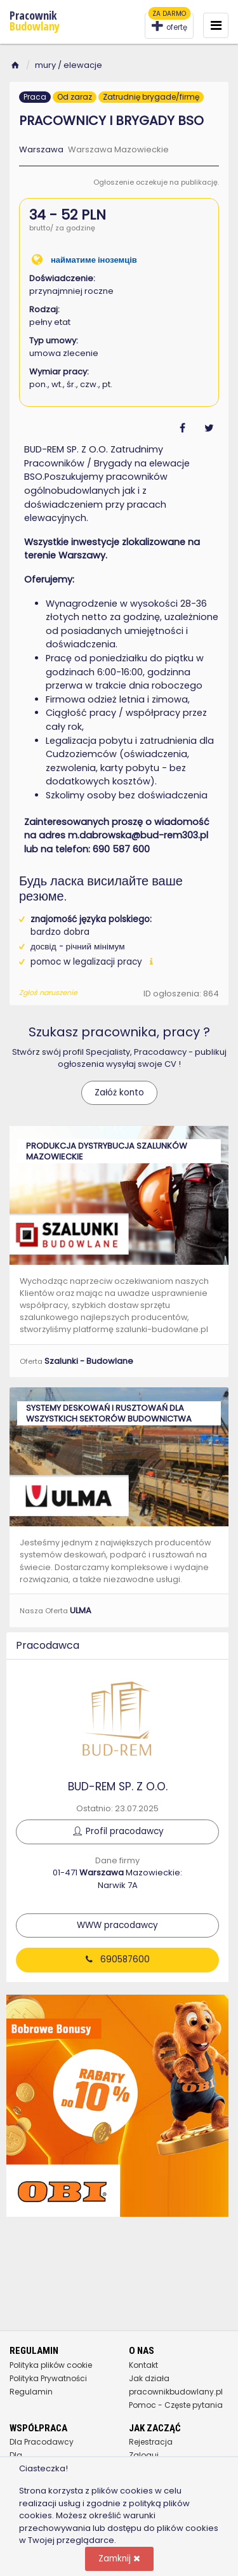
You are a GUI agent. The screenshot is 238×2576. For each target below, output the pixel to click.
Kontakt (143, 2365)
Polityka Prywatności (48, 2378)
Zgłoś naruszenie (48, 992)
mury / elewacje (68, 65)
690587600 (118, 1959)
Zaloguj (144, 2455)
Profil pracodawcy (117, 1831)
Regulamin (31, 2391)
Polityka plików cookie (51, 2365)
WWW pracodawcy (117, 1925)
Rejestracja (151, 2441)
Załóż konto (119, 1093)
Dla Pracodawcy (42, 2441)
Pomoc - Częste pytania (176, 2405)
